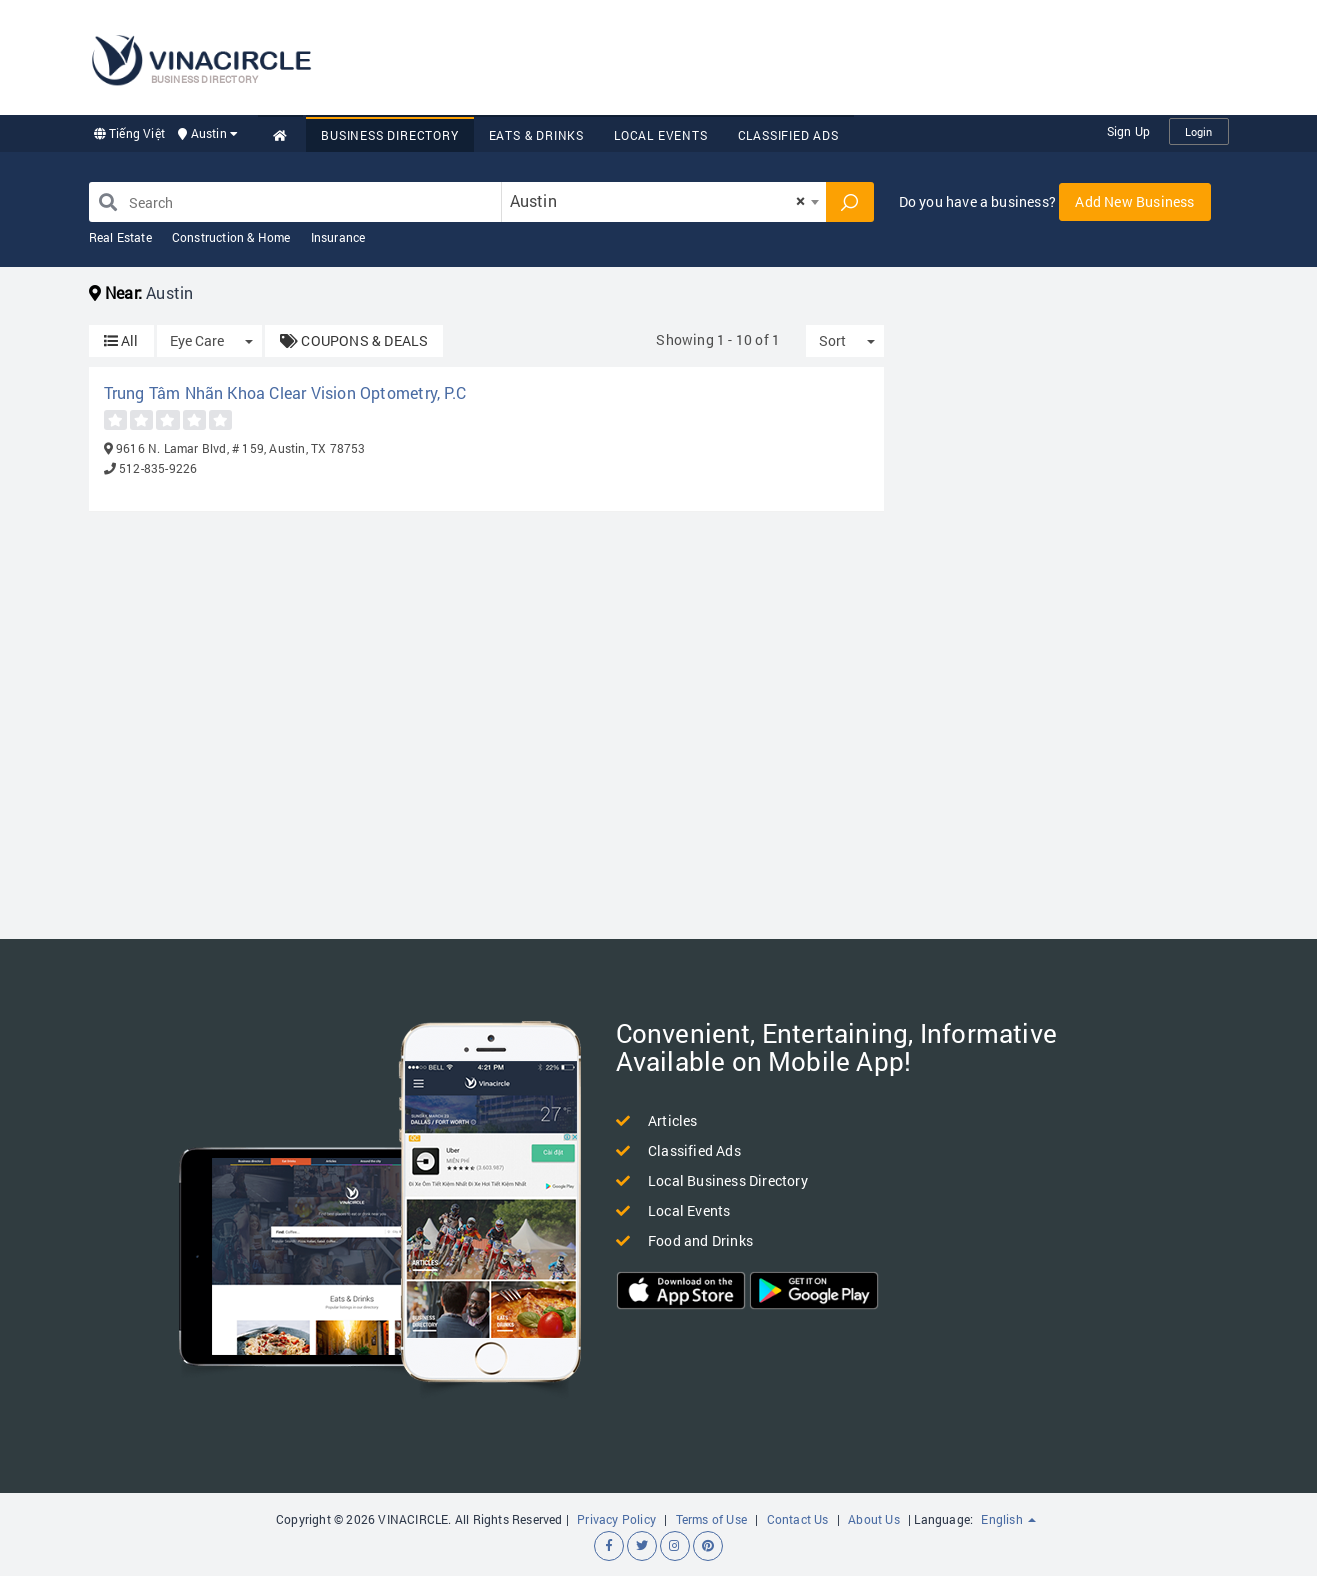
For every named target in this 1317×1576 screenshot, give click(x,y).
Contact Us (798, 1519)
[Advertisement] (865, 55)
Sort (832, 340)
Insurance (338, 237)
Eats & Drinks (536, 135)
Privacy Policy (616, 1519)
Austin (208, 133)
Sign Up (1128, 131)
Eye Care (197, 340)
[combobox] (664, 202)
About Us (874, 1519)
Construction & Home (231, 237)
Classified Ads (788, 135)
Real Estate (120, 237)
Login (1199, 131)
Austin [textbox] (658, 200)
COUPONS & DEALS (354, 340)
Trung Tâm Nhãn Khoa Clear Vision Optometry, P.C (285, 392)
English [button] (1008, 1519)
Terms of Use (711, 1519)
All (121, 340)
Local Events (661, 135)
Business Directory (389, 135)
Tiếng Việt (129, 133)
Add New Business (1134, 201)
